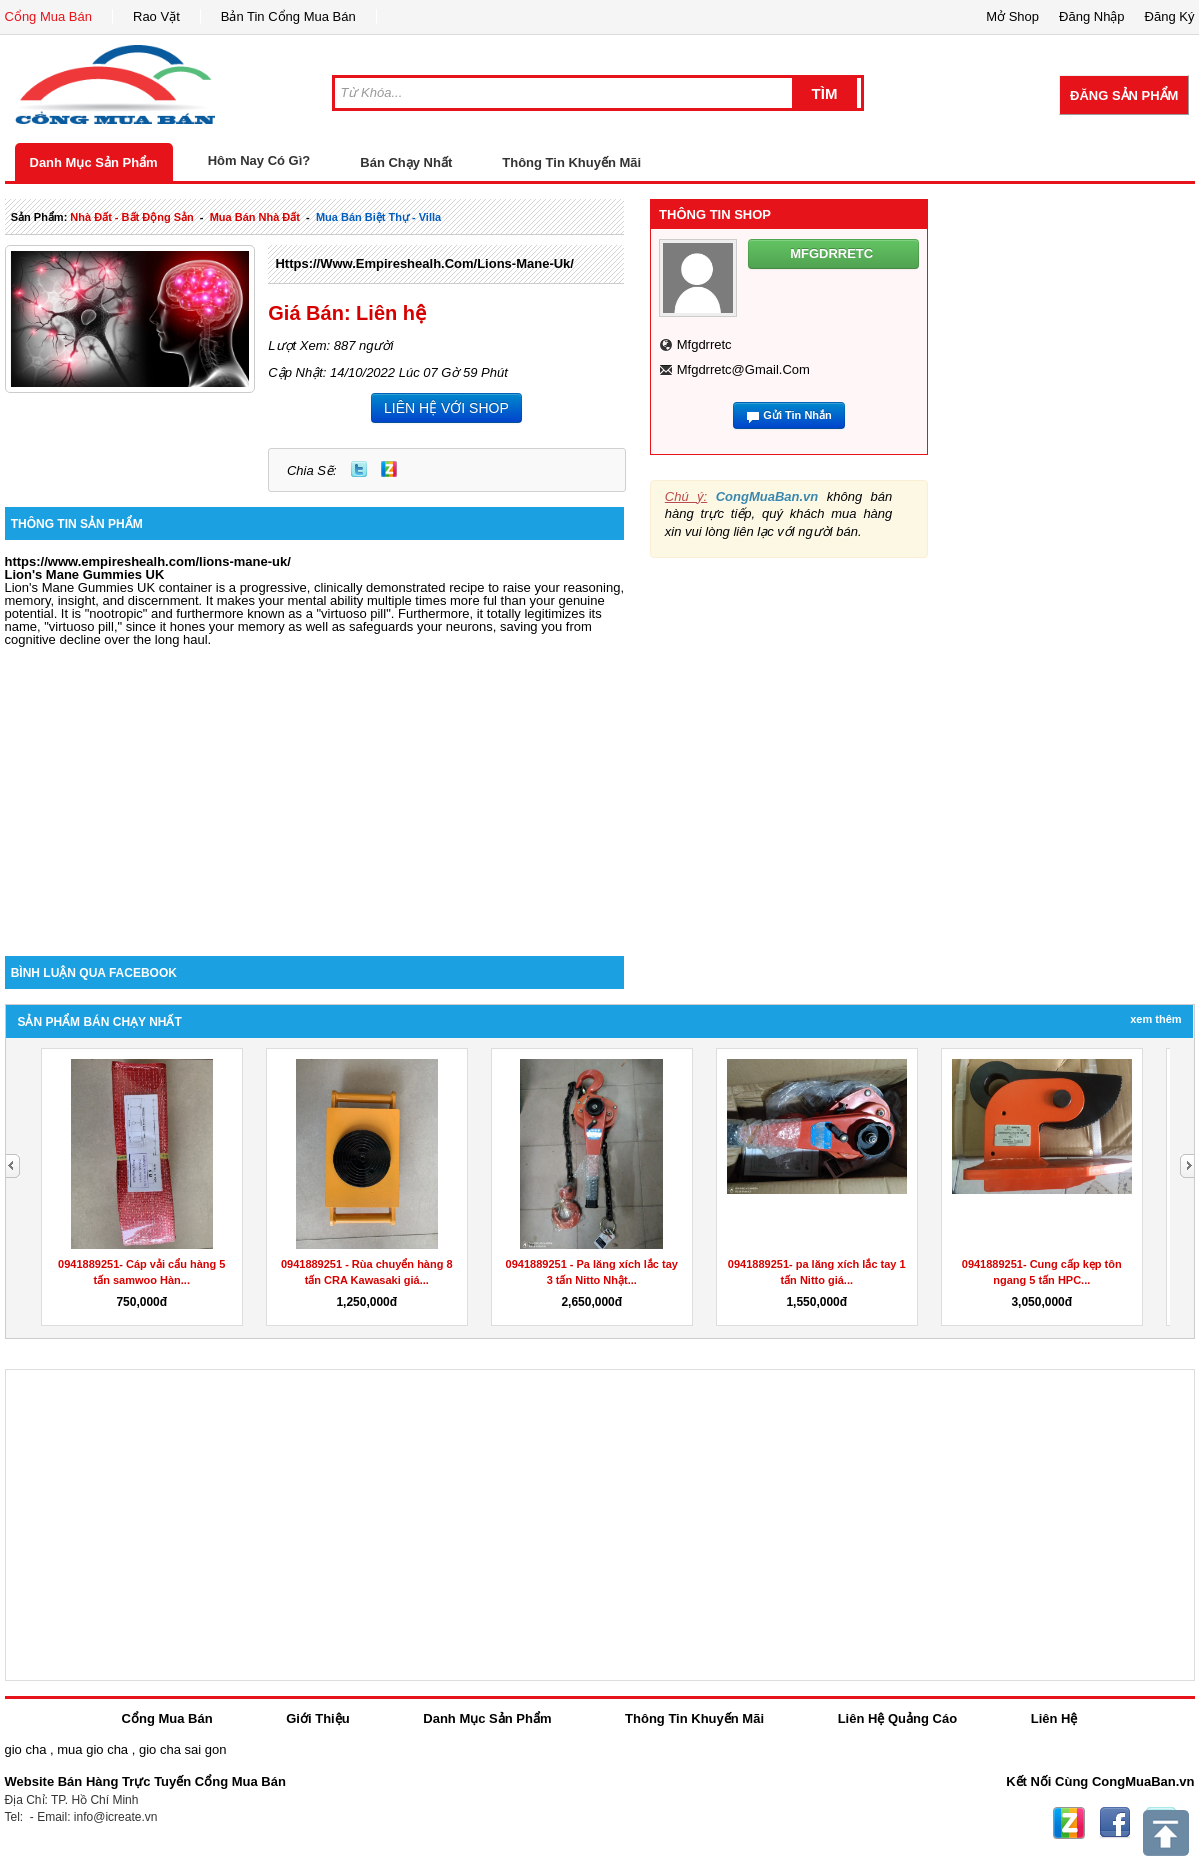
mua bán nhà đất (255, 217)
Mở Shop (1012, 16)
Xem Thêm (1155, 1019)
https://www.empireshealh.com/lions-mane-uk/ (424, 263)
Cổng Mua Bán (49, 16)
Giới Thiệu (317, 1718)
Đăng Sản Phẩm (1124, 95)
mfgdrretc (704, 344)
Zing (389, 469)
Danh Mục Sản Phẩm (94, 162)
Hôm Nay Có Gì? (259, 160)
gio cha (26, 1749)
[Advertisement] (315, 786)
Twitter (359, 469)
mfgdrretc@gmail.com (743, 369)
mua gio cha (92, 1749)
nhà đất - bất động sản (131, 217)
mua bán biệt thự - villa (378, 217)
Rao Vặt (156, 16)
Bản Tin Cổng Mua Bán (288, 16)
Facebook (1115, 1823)
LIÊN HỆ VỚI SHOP (446, 408)
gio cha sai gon (182, 1749)
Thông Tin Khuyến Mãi (571, 162)
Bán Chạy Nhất (406, 162)
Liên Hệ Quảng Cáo (897, 1718)
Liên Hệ (1054, 1718)
